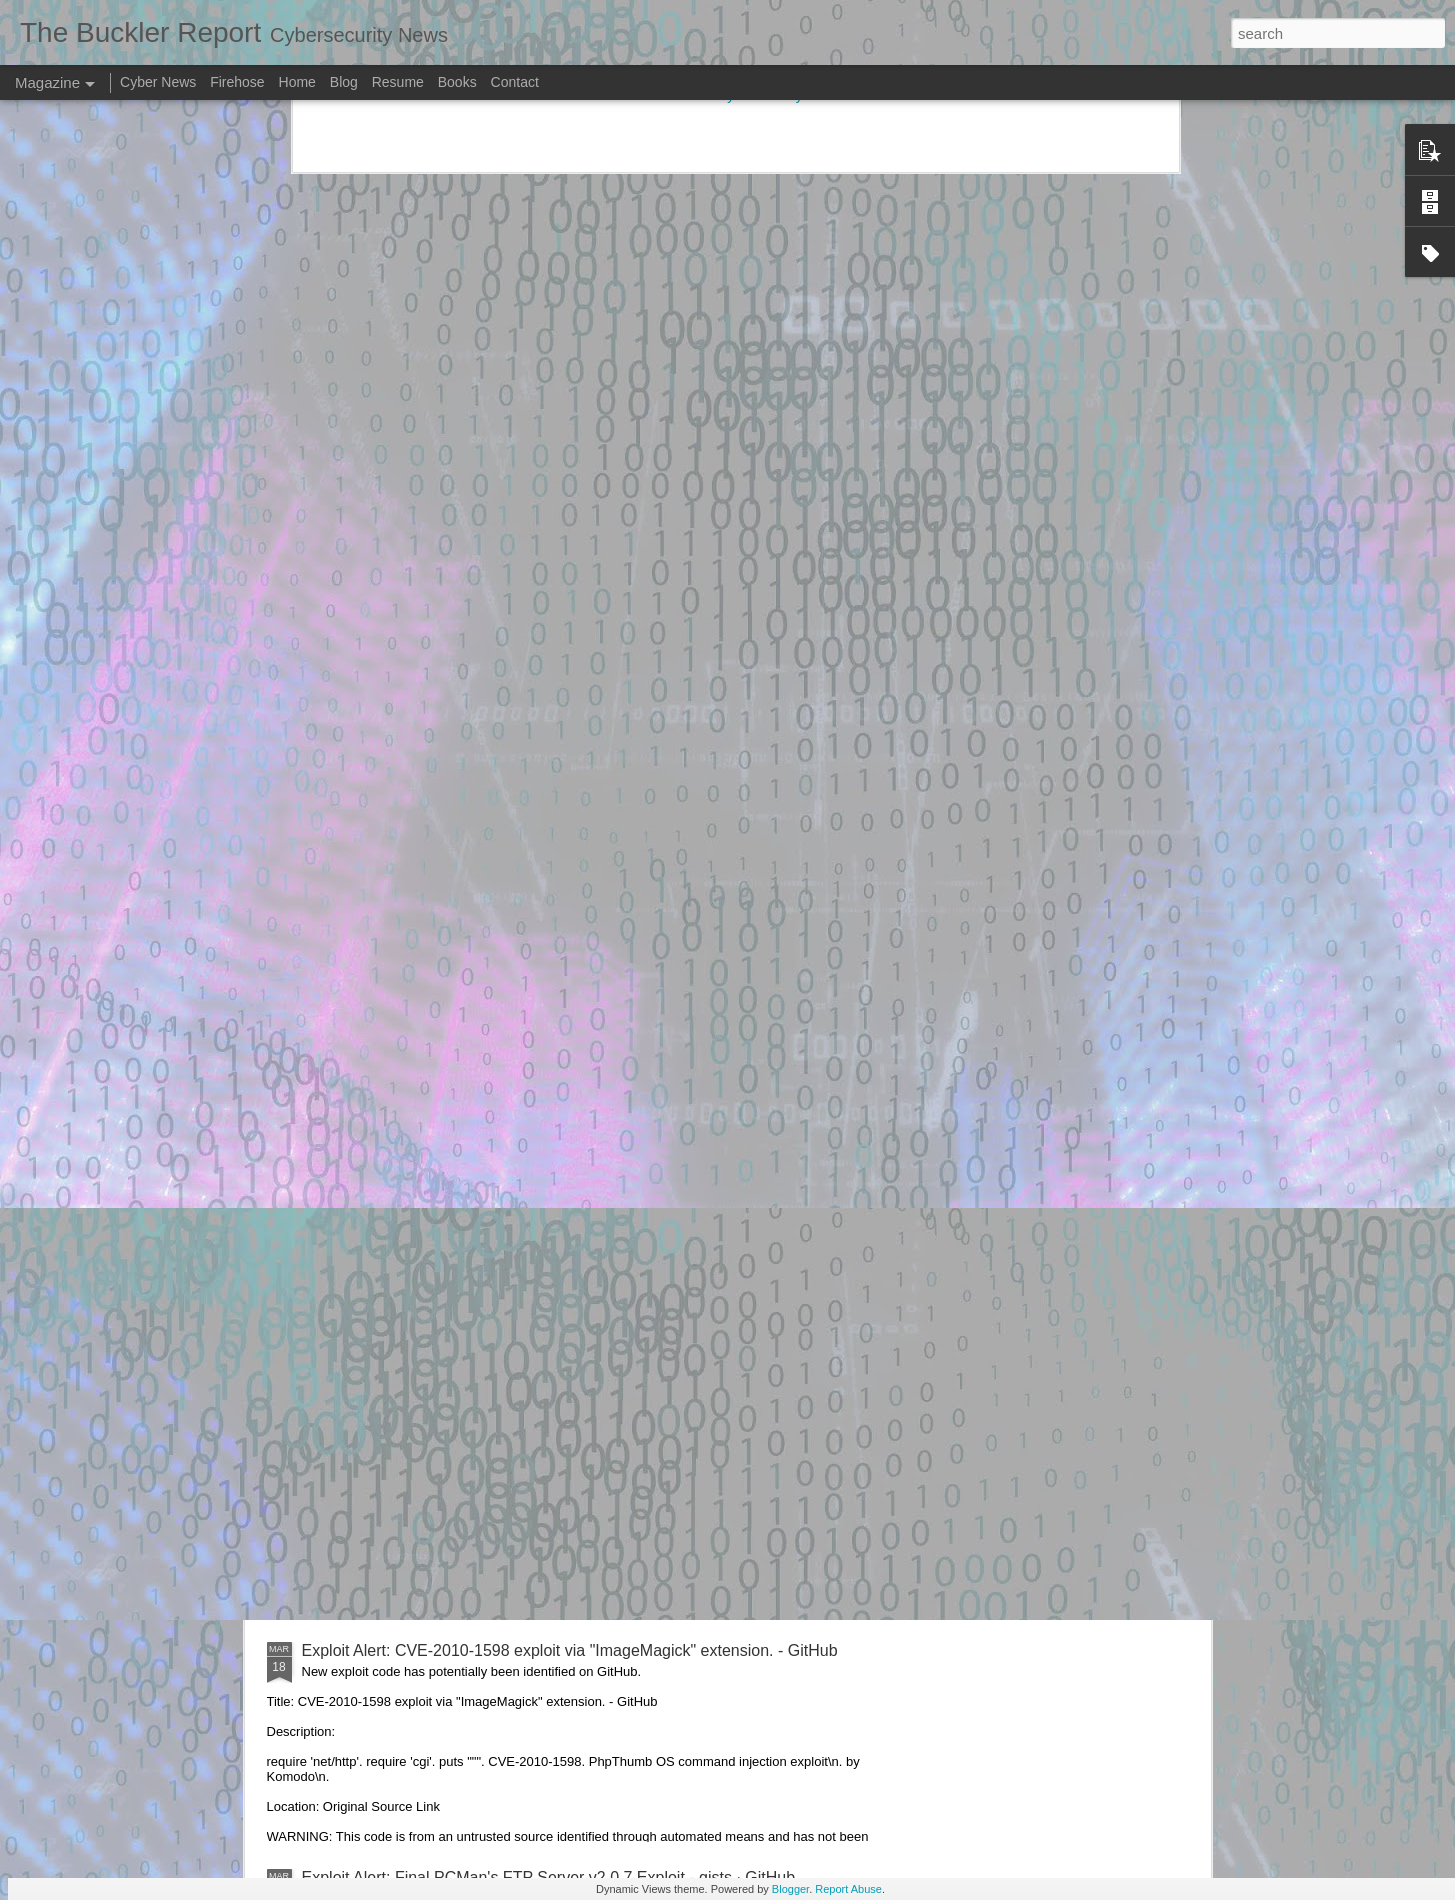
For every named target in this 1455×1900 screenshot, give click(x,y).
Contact (515, 82)
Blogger (790, 1889)
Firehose (237, 82)
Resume (398, 82)
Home (297, 82)
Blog (344, 82)
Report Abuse (848, 1889)
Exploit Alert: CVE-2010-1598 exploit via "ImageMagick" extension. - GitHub (570, 1650)
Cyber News (158, 82)
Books (457, 82)
